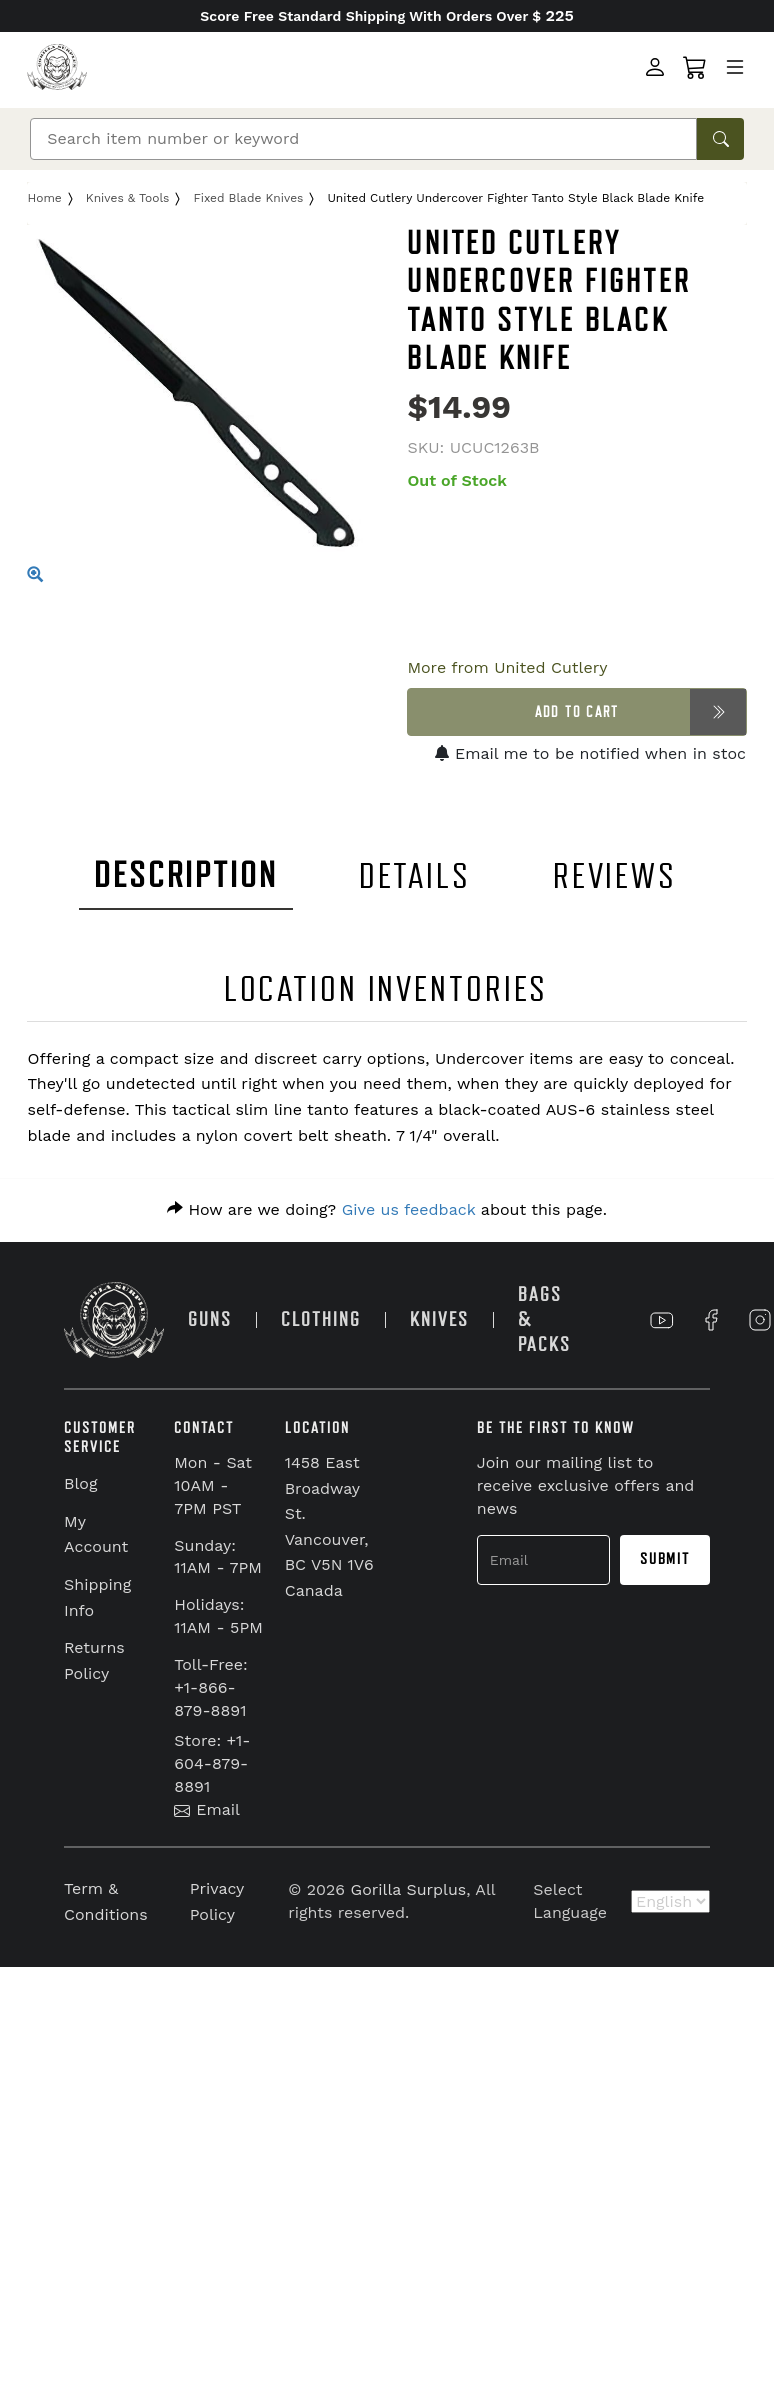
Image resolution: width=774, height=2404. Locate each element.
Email (207, 1809)
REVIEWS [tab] (615, 876)
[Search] (363, 139)
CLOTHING (321, 1319)
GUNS (210, 1319)
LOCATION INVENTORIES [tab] (386, 989)
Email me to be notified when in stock (595, 753)
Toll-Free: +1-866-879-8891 (210, 1687)
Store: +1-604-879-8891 (212, 1763)
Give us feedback (409, 1209)
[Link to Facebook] (711, 1320)
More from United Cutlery (507, 667)
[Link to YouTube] (662, 1320)
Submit (665, 1559)
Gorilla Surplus (409, 1889)
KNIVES (439, 1319)
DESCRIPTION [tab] (186, 875)
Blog (80, 1483)
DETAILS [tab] (415, 876)
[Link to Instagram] (760, 1320)
